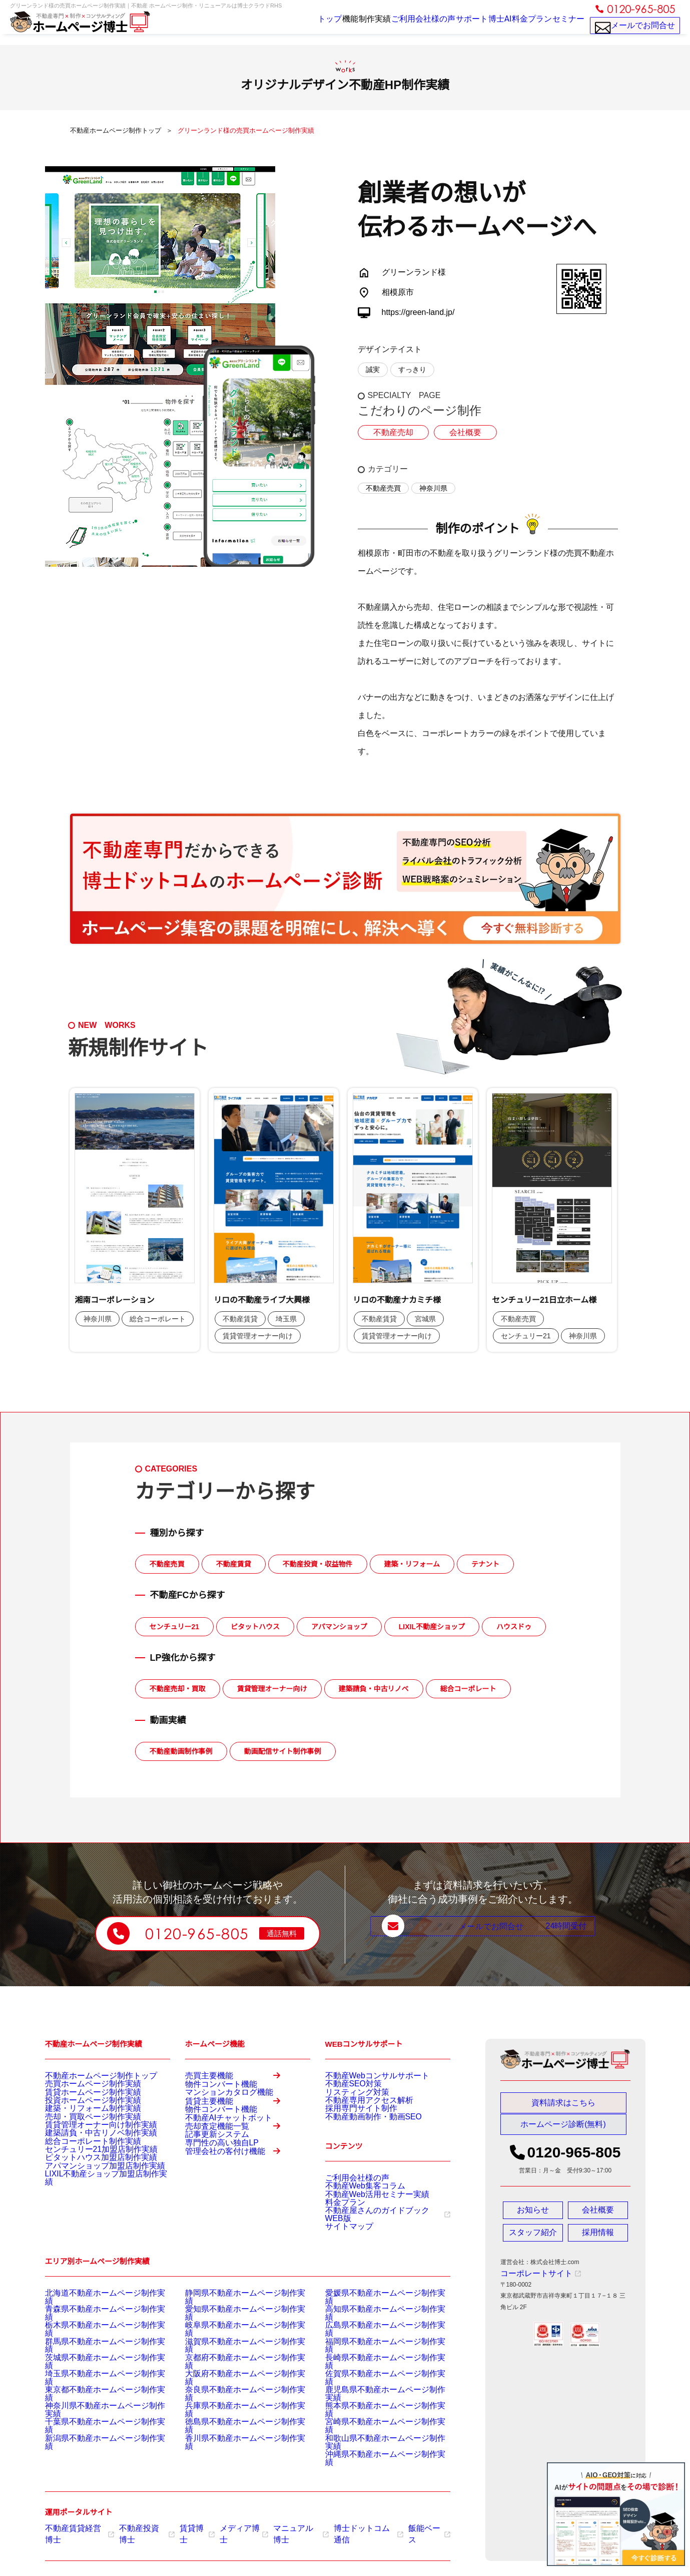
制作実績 (340, 26)
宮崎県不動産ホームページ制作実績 (373, 2430)
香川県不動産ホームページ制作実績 (233, 2443)
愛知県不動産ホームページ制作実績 (233, 2343)
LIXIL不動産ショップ (432, 1627)
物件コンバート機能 (212, 2097)
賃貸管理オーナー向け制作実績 (87, 2150)
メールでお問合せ (635, 30)
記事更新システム (209, 2203)
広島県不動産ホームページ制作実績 (373, 2355)
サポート (446, 26)
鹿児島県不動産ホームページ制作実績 (376, 2405)
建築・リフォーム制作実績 (81, 2125)
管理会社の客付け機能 (238, 2239)
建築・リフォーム (412, 1564)
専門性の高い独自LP (213, 2216)
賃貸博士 (184, 2526)
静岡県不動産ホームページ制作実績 (233, 2330)
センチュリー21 (175, 1627)
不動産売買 (383, 488)
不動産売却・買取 (178, 1689)
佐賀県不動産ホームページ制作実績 (373, 2393)
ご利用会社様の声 (393, 26)
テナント (485, 1564)
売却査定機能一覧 (238, 2185)
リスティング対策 (349, 2100)
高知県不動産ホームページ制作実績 (373, 2343)
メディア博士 (228, 2526)
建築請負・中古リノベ (374, 1689)
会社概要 (458, 433)
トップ (277, 26)
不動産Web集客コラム (355, 2209)
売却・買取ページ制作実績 (81, 2137)
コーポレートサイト (531, 2278)
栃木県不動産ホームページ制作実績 (93, 2355)
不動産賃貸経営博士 (76, 2526)
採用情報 (598, 2237)
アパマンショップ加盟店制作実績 (90, 2213)
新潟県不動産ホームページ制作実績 (93, 2443)
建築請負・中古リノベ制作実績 (87, 2162)
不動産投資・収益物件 (318, 1564)
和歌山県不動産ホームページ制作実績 (376, 2443)
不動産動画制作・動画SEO (361, 2137)
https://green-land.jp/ (418, 312)
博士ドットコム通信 (342, 2526)
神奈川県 (433, 488)
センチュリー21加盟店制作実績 (87, 2187)
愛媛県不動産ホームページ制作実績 (373, 2330)
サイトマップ (343, 2259)
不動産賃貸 (233, 1564)
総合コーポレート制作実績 (81, 2175)
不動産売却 (390, 433)
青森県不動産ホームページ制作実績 (93, 2343)
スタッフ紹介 (533, 2237)
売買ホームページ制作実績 (81, 2087)
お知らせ (533, 2215)
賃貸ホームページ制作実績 (81, 2100)
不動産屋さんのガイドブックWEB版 (378, 2247)
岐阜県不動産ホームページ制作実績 (233, 2355)
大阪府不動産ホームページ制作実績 (233, 2393)
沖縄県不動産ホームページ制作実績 (373, 2455)
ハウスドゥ (513, 1627)
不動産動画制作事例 (181, 1751)
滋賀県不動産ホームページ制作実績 (233, 2368)
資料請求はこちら (563, 2102)
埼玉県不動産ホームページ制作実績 (93, 2393)
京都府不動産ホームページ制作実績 (233, 2380)
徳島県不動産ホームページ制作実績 (233, 2430)
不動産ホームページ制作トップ (87, 2075)
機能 (306, 26)
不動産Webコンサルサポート (364, 2075)
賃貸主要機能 (238, 2132)
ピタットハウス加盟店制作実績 (87, 2200)
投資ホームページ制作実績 (81, 2112)
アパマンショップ (339, 1627)
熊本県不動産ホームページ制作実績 (373, 2418)
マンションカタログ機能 (218, 2109)
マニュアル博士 (280, 2526)
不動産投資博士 (138, 2526)
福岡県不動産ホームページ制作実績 (373, 2368)
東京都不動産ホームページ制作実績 (93, 2405)
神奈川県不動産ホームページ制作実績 (96, 2418)
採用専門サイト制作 (352, 2125)
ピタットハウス (255, 1627)
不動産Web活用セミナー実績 (364, 2222)
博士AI (482, 26)
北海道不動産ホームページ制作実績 (93, 2330)
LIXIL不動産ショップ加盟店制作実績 (94, 2225)
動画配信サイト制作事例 (282, 1751)
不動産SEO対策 (346, 2087)
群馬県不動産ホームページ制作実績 (93, 2368)
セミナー (565, 26)
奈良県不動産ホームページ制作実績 (233, 2405)
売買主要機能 (238, 2079)
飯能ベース (397, 2526)
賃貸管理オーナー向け (272, 1689)
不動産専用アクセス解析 (358, 2112)
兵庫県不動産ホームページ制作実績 (233, 2418)
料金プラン (522, 26)
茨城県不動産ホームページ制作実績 (93, 2380)
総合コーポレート (468, 1689)
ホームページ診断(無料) (563, 2128)
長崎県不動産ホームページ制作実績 (373, 2380)
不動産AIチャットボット (218, 2162)
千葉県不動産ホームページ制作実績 (93, 2430)
